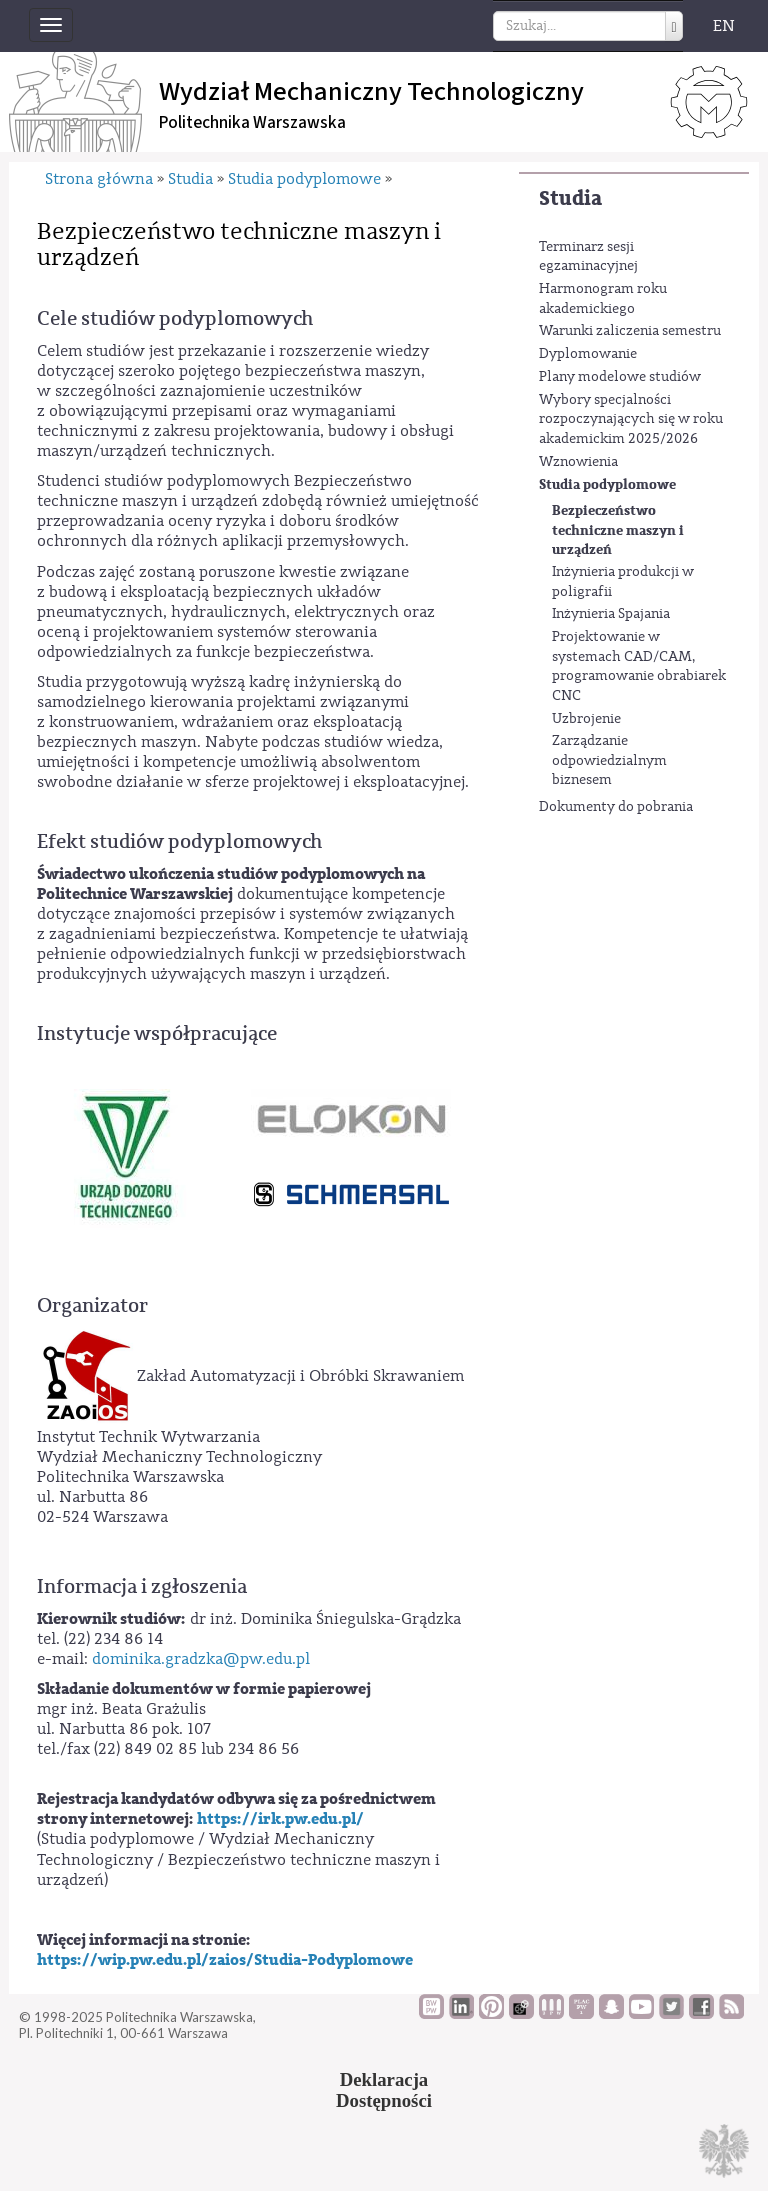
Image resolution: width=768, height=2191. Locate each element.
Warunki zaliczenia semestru (630, 331)
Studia (570, 198)
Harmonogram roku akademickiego (603, 299)
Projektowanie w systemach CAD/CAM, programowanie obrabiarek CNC (639, 666)
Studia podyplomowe (607, 484)
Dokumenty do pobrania (616, 807)
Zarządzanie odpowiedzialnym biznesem (609, 760)
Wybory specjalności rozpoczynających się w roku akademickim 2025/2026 (631, 419)
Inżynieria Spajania (611, 614)
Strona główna (99, 179)
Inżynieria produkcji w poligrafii (623, 582)
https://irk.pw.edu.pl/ (280, 1819)
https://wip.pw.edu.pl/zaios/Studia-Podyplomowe (225, 1960)
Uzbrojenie (586, 719)
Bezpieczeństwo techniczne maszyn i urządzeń (618, 530)
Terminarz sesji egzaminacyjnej (588, 257)
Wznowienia (578, 462)
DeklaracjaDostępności (384, 2090)
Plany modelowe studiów (620, 377)
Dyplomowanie (588, 354)
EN (724, 26)
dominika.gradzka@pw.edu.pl (201, 1659)
